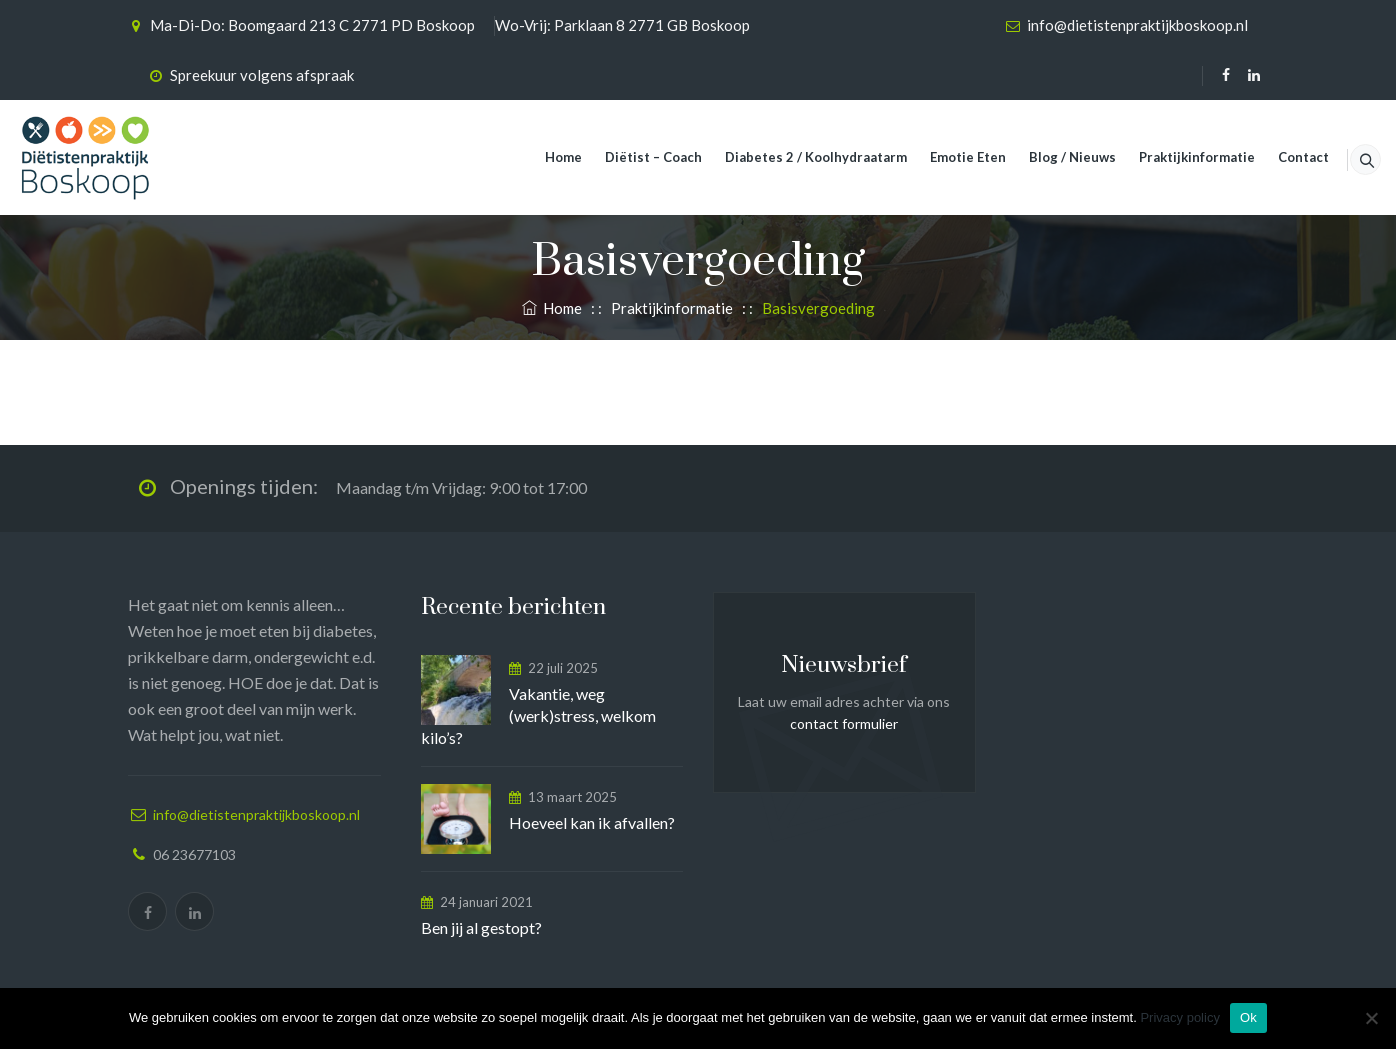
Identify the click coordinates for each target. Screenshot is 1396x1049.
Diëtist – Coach (628, 157)
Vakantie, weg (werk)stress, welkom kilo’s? (538, 715)
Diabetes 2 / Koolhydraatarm (791, 157)
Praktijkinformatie (1172, 157)
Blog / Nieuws (1047, 157)
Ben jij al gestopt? (481, 927)
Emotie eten (943, 157)
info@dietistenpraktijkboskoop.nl (1137, 25)
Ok (1248, 1017)
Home (538, 157)
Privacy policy (1179, 1017)
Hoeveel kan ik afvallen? (592, 822)
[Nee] (1371, 1018)
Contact (1278, 157)
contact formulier (844, 723)
